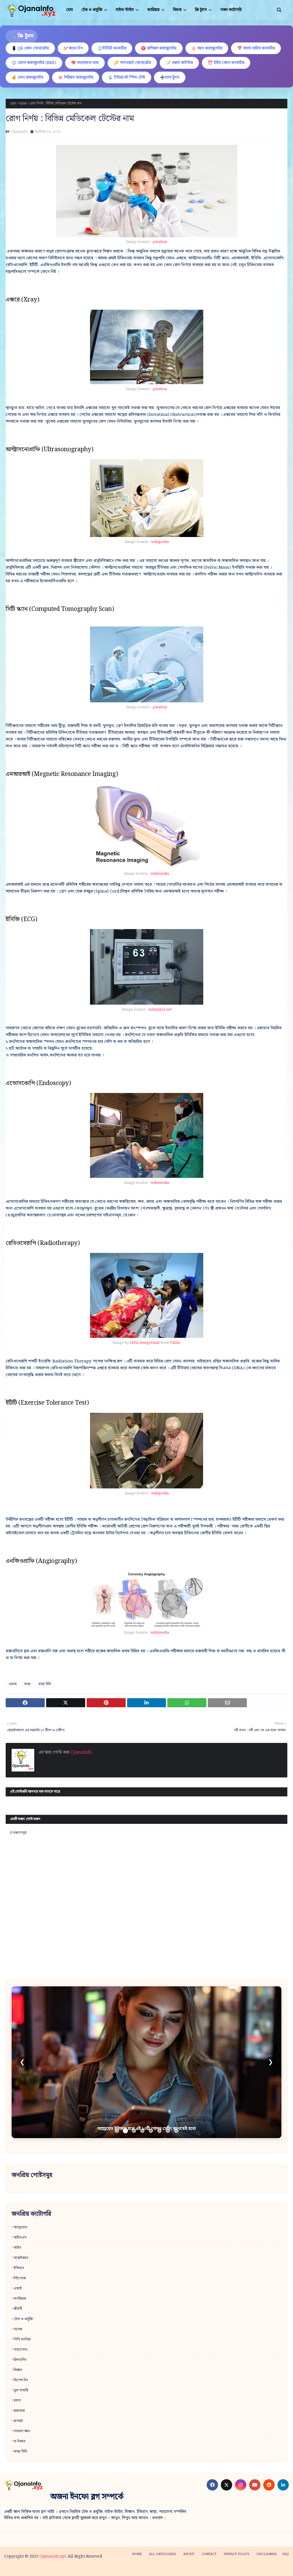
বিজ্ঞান (18, 2371)
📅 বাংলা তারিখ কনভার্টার (259, 48)
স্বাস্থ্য (27, 1684)
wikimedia (160, 874)
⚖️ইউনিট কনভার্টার (113, 48)
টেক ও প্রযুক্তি (23, 2320)
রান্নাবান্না (19, 2411)
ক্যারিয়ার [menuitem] (153, 10)
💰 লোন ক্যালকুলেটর (27, 78)
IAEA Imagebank (145, 1343)
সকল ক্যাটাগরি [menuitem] (230, 10)
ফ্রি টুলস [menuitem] (201, 10)
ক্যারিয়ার (20, 2299)
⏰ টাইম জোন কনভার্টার (228, 63)
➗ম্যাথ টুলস (171, 78)
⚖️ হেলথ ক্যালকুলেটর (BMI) (34, 63)
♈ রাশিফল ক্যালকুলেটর (161, 48)
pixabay (160, 242)
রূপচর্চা (18, 2422)
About (188, 2554)
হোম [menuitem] (69, 10)
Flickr (175, 1343)
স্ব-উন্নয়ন (19, 2442)
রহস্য (17, 2401)
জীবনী (18, 2309)
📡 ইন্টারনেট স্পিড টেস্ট (127, 78)
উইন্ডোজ (20, 2279)
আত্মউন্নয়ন (21, 2259)
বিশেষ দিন (21, 2381)
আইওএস (20, 2238)
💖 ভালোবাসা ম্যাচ (86, 63)
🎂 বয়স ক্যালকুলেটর (209, 48)
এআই (18, 2289)
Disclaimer (266, 2554)
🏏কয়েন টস (73, 48)
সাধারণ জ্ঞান (22, 2432)
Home (137, 2554)
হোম (13, 104)
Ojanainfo (19, 132)
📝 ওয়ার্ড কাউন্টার (181, 63)
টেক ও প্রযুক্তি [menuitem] (91, 10)
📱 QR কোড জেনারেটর (30, 48)
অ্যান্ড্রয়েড (20, 2228)
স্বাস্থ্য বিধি (45, 1684)
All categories (162, 2554)
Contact (209, 2554)
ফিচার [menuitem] (177, 10)
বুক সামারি (21, 2391)
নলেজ (23, 104)
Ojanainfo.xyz (53, 2557)
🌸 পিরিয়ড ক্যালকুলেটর (76, 78)
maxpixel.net (160, 1010)
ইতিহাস (19, 2269)
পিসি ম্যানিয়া (22, 2340)
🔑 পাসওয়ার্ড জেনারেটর (133, 63)
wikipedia (160, 542)
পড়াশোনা (20, 2350)
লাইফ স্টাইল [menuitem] (125, 10)
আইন (17, 2248)
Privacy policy (236, 2554)
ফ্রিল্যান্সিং (20, 2360)
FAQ (285, 2554)
